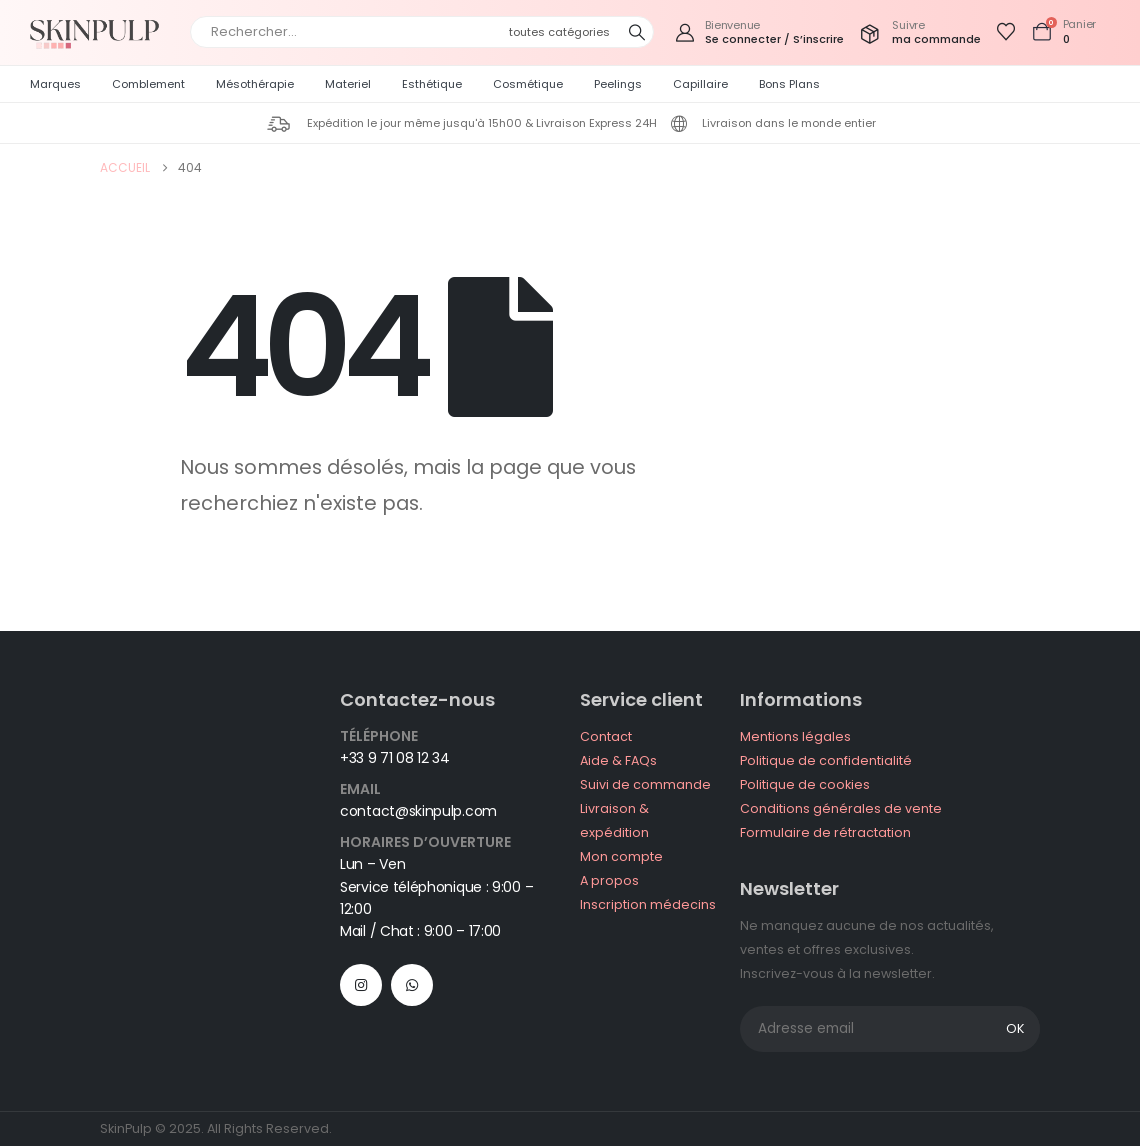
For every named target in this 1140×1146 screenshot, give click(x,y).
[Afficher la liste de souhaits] (1006, 32)
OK (1015, 1028)
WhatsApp (412, 985)
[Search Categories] (565, 32)
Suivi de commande (645, 784)
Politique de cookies (805, 784)
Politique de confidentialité (826, 760)
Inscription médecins (648, 904)
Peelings (618, 84)
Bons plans (789, 84)
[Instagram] (361, 985)
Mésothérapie (255, 84)
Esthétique (432, 84)
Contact (606, 736)
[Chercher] (637, 32)
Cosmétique (528, 84)
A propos (609, 880)
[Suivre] (919, 32)
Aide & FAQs (618, 760)
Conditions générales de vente (841, 808)
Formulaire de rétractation (825, 832)
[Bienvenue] (759, 32)
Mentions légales (795, 736)
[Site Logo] (100, 32)
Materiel (348, 84)
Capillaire (700, 84)
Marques (55, 84)
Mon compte (621, 856)
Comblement (148, 84)
